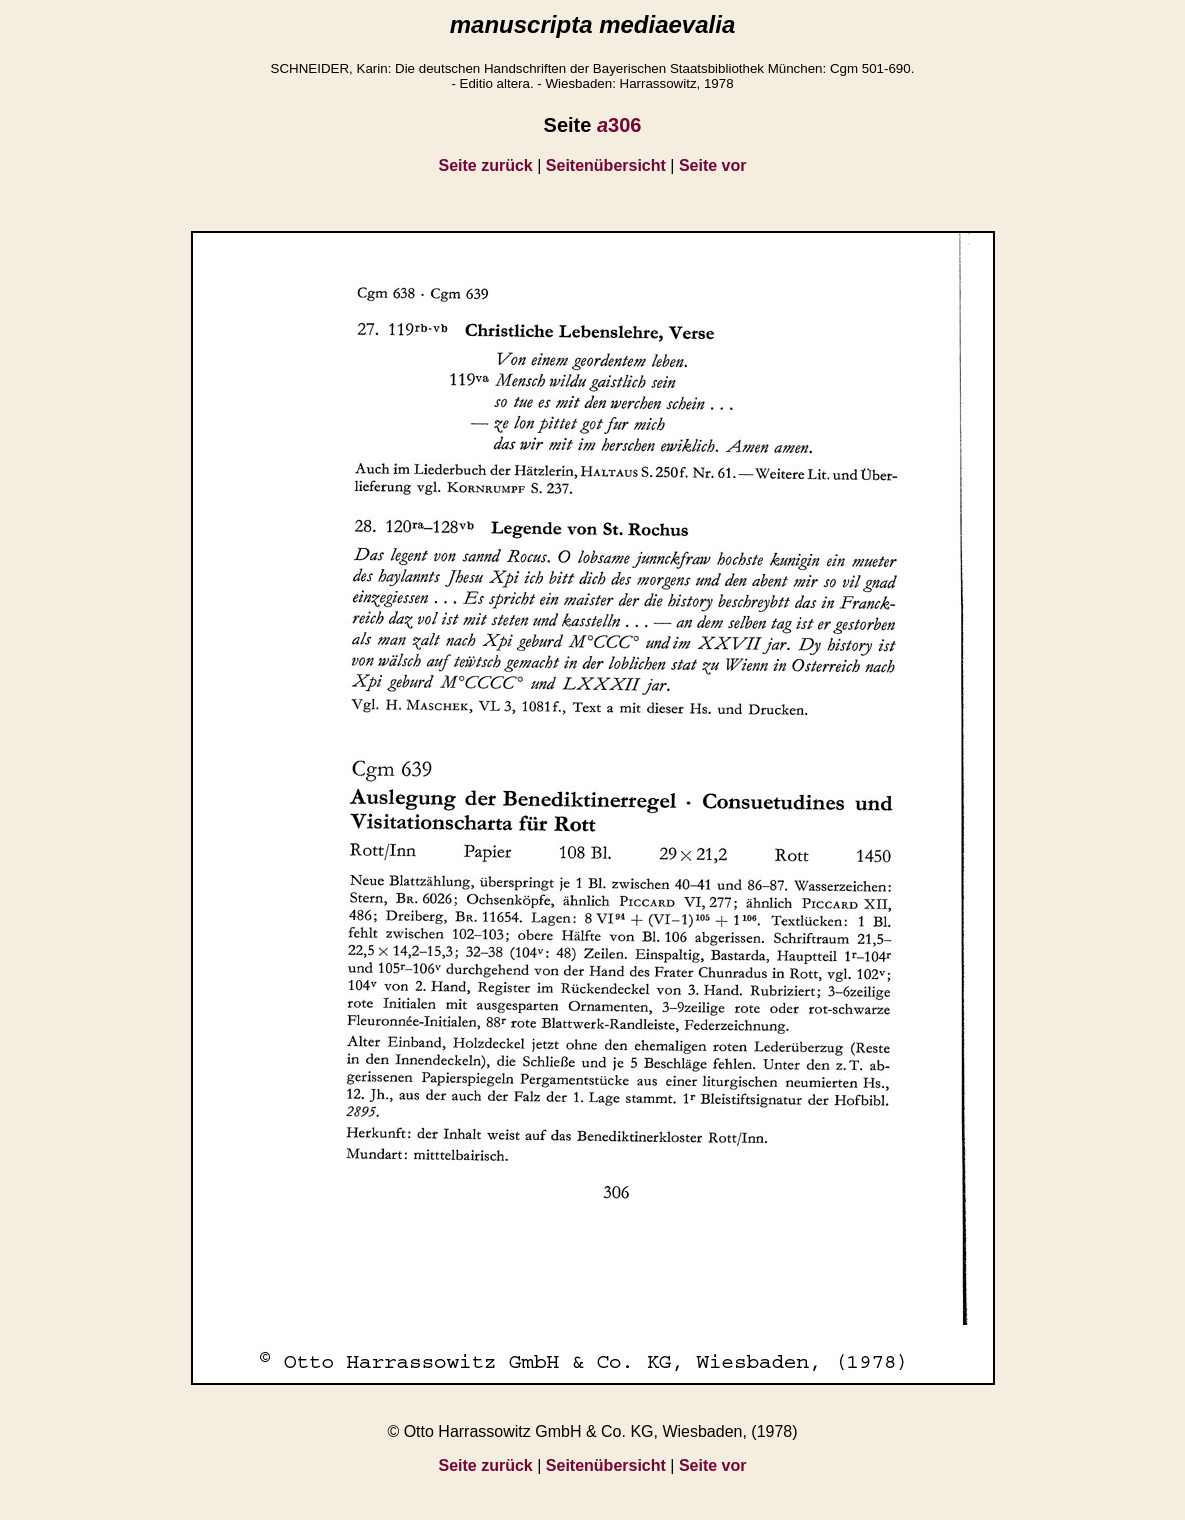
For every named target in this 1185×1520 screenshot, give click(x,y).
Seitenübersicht (606, 165)
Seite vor (713, 165)
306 (619, 125)
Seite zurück (486, 165)
